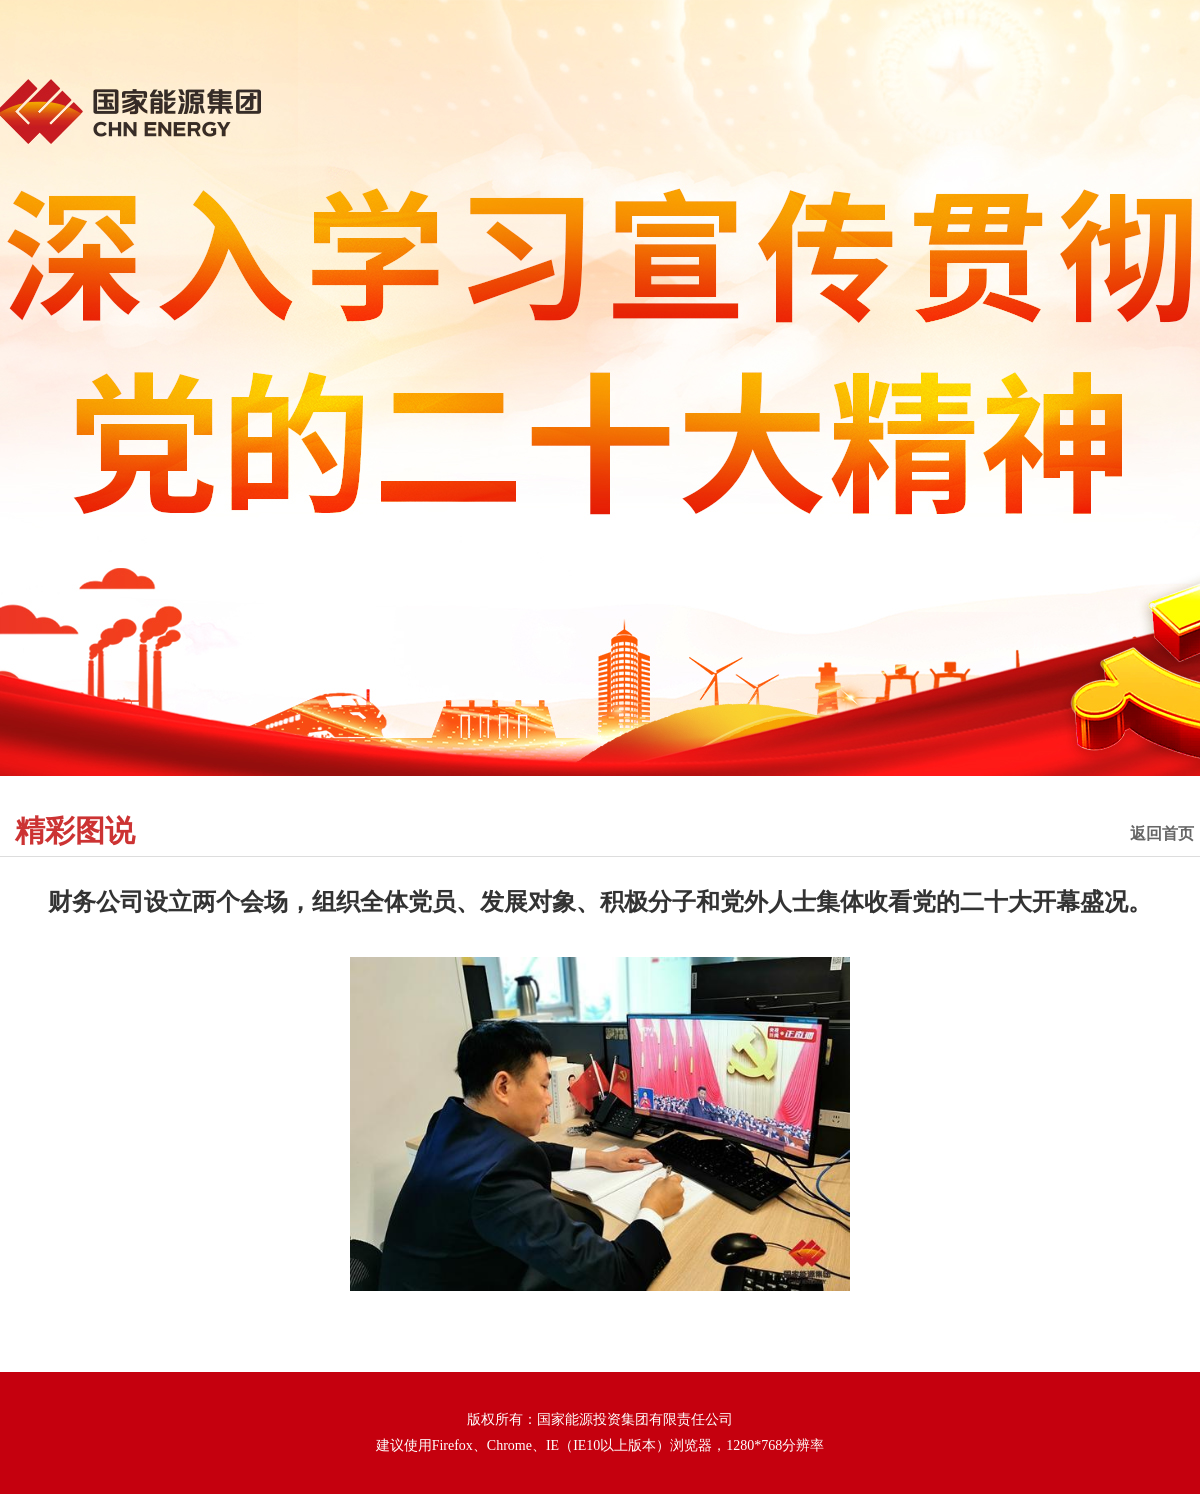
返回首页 (1162, 834)
